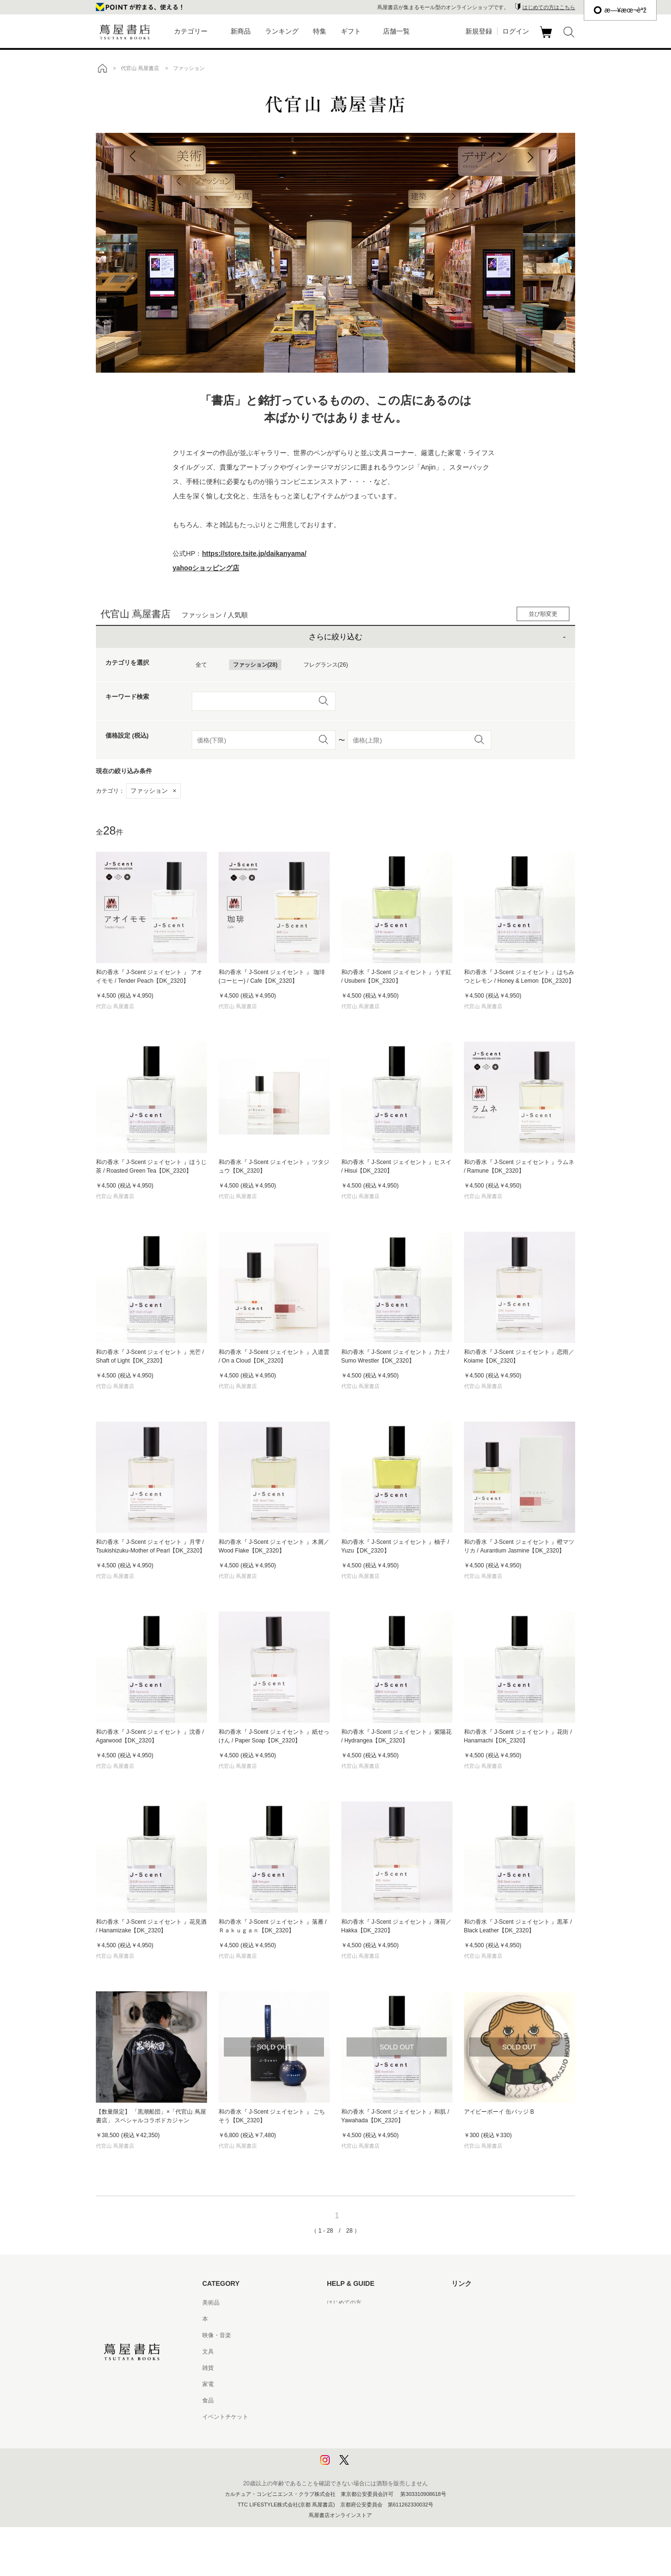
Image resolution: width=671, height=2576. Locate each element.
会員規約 (338, 2384)
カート (547, 38)
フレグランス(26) (325, 664)
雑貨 (208, 2367)
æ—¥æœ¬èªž (620, 10)
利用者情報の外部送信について (367, 2465)
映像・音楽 (216, 2335)
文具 (208, 2351)
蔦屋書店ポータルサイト (483, 2302)
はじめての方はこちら (548, 7)
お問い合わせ (344, 2335)
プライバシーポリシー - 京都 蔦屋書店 (376, 2449)
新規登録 (478, 31)
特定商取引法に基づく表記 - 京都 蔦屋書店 (382, 2416)
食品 (208, 2400)
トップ (102, 68)
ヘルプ (335, 2319)
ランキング (282, 31)
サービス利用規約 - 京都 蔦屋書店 (370, 2367)
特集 (319, 31)
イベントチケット (225, 2416)
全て (201, 664)
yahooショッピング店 (206, 568)
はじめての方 (344, 2302)
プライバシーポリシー (355, 2433)
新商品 (241, 31)
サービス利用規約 (350, 2351)
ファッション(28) (255, 664)
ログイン (515, 31)
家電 (208, 2384)
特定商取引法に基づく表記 (361, 2400)
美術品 (211, 2302)
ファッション (153, 790)
